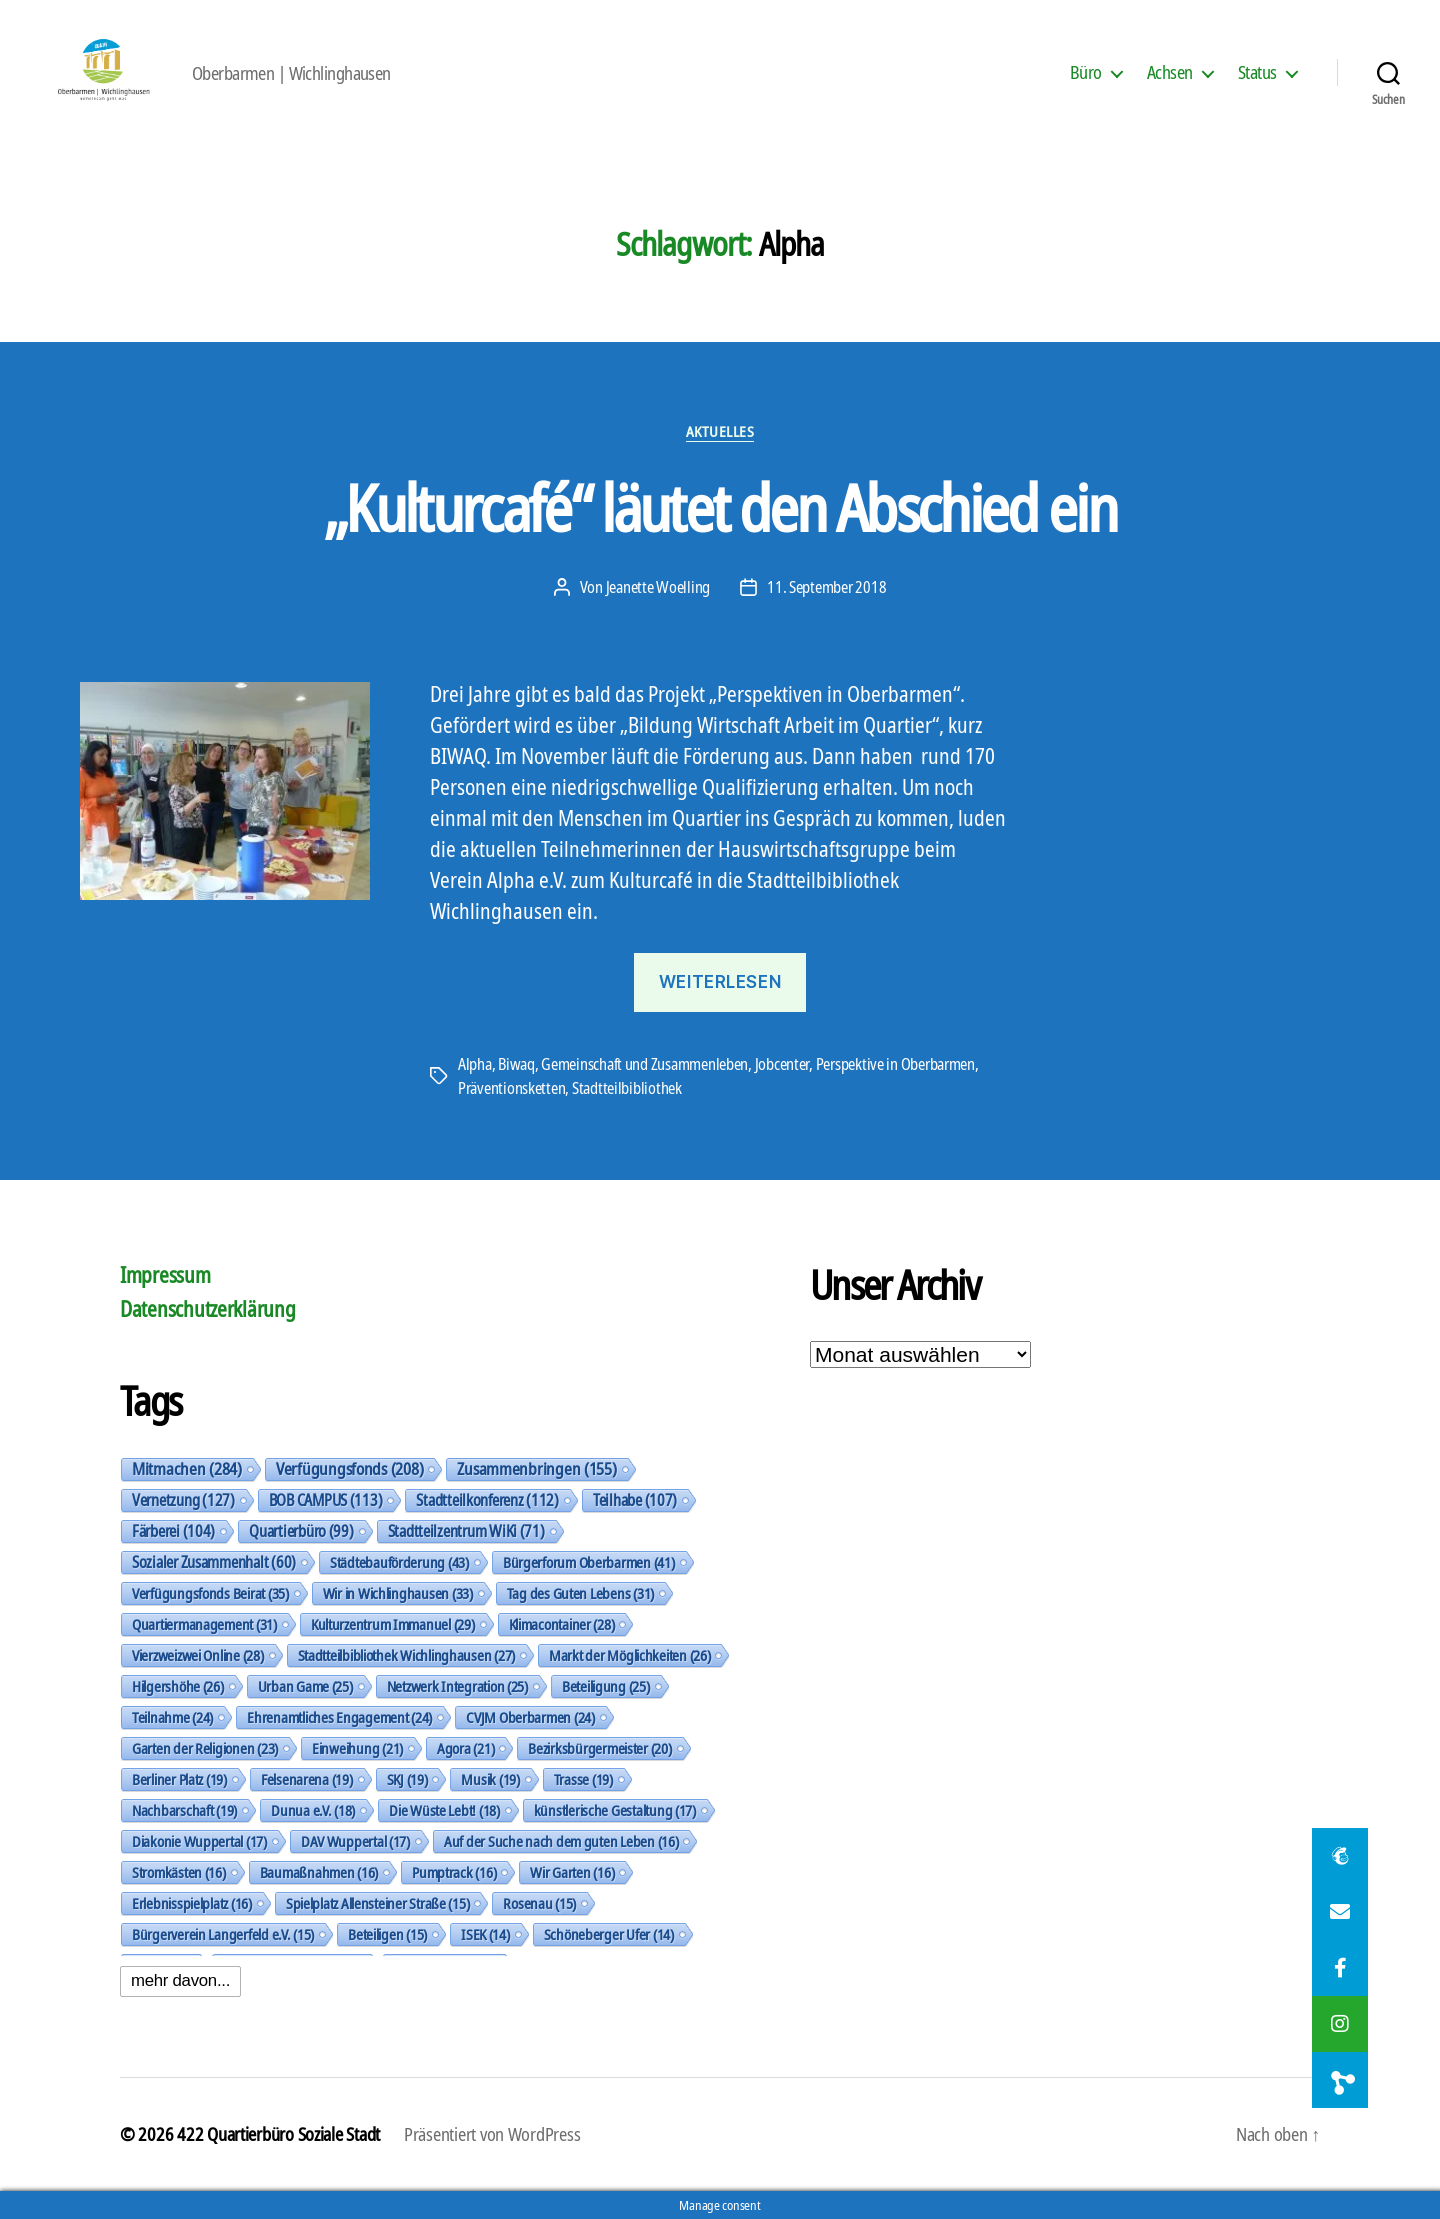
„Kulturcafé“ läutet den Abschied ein (720, 507)
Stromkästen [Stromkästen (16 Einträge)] (179, 1872)
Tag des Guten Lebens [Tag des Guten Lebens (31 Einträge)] (580, 1593)
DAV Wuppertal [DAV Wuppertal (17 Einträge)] (355, 1841)
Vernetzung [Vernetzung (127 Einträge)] (183, 1500)
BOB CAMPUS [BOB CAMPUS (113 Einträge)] (326, 1500)
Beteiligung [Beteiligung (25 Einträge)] (606, 1686)
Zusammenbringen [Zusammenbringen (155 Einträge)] (536, 1469)
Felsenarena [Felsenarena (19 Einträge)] (307, 1779)
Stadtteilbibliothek (627, 1088)
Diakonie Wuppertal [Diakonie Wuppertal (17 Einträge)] (199, 1841)
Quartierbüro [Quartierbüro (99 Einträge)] (301, 1531)
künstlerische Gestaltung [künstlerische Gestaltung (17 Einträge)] (615, 1810)
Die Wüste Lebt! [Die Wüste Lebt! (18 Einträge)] (444, 1810)
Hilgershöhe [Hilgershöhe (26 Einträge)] (178, 1686)
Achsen (1170, 73)
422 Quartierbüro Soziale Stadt (278, 2134)
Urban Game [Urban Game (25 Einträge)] (305, 1686)
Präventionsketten (511, 1088)
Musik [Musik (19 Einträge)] (490, 1779)
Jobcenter (782, 1064)
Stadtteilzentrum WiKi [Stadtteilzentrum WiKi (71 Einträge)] (466, 1531)
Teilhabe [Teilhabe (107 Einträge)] (635, 1500)
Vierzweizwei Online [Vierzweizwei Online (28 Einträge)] (198, 1655)
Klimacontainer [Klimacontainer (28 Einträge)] (562, 1624)
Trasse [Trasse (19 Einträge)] (583, 1779)
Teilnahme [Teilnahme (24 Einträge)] (172, 1717)
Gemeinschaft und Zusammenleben (644, 1064)
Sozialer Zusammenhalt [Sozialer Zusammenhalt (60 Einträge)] (214, 1562)
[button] (1340, 2080)
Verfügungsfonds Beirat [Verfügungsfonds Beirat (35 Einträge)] (210, 1593)
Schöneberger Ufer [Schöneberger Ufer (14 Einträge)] (609, 1934)
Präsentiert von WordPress (492, 2134)
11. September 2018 (826, 587)
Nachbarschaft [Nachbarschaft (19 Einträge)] (184, 1810)
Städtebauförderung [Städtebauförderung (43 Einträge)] (399, 1562)
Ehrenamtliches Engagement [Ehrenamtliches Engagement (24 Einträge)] (339, 1717)
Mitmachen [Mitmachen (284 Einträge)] (187, 1469)
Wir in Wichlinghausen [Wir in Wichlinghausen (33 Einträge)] (398, 1593)
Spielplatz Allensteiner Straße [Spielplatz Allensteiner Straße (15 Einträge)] (378, 1903)
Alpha (475, 1064)
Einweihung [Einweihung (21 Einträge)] (357, 1748)
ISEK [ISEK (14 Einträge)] (485, 1934)
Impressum (165, 1275)
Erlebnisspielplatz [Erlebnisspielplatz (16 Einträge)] (192, 1903)
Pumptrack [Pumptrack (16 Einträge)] (454, 1872)
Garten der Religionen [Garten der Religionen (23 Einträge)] (205, 1748)
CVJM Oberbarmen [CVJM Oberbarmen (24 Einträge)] (530, 1717)
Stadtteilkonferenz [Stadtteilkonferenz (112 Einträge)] (487, 1500)
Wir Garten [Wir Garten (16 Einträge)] (572, 1872)
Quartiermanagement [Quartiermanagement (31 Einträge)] (204, 1624)
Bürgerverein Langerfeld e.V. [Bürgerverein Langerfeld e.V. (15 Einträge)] (223, 1934)
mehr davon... (180, 1980)
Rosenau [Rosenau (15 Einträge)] (539, 1903)
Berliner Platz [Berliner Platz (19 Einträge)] (179, 1779)
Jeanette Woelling (658, 587)
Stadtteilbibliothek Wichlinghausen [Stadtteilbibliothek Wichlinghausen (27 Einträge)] (406, 1655)
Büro (1086, 73)
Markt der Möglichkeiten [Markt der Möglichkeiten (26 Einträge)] (629, 1655)
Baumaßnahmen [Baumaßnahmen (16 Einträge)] (319, 1872)
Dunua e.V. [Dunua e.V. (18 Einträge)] (313, 1810)
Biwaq (516, 1064)
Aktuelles (720, 431)
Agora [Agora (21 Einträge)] (465, 1748)
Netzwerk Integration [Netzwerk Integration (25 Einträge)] (457, 1686)
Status (1257, 73)
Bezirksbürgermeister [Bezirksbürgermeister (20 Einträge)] (599, 1748)
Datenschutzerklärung (208, 1309)
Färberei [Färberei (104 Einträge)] (173, 1531)
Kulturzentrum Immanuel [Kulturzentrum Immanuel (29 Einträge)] (393, 1624)
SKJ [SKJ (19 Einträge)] (407, 1779)
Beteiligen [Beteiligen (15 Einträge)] (387, 1934)
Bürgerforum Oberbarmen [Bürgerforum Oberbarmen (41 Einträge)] (589, 1562)
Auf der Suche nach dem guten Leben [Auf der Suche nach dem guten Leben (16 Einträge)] (561, 1841)
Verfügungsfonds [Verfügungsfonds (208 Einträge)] (349, 1469)
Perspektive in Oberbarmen (895, 1064)
